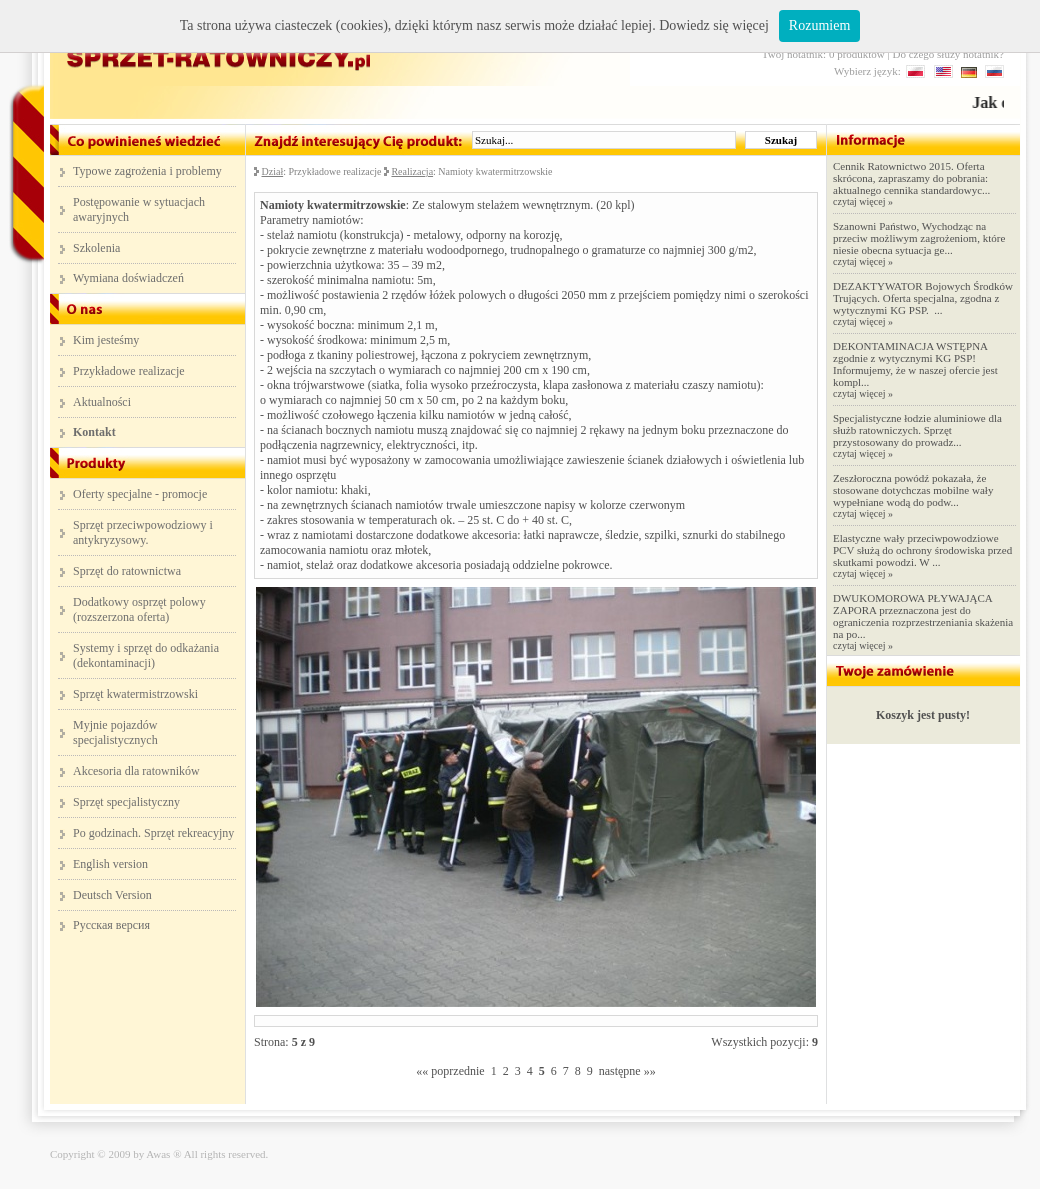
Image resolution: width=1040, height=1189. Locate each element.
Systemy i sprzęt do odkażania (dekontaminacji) (146, 655)
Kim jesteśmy (106, 340)
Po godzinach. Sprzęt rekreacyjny (153, 833)
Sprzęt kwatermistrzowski (135, 694)
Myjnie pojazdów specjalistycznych (115, 732)
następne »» (627, 1071)
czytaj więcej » (863, 201)
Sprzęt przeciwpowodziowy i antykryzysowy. (143, 532)
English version (110, 864)
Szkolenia (96, 248)
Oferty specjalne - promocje (140, 494)
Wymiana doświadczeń (128, 278)
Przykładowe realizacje (129, 371)
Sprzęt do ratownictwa (127, 571)
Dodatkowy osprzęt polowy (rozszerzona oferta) (139, 609)
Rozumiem (819, 25)
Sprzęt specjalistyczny (126, 802)
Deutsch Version (112, 895)
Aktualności (102, 402)
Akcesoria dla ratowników (136, 771)
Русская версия (111, 925)
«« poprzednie (450, 1071)
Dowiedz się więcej (714, 25)
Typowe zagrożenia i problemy (147, 171)
